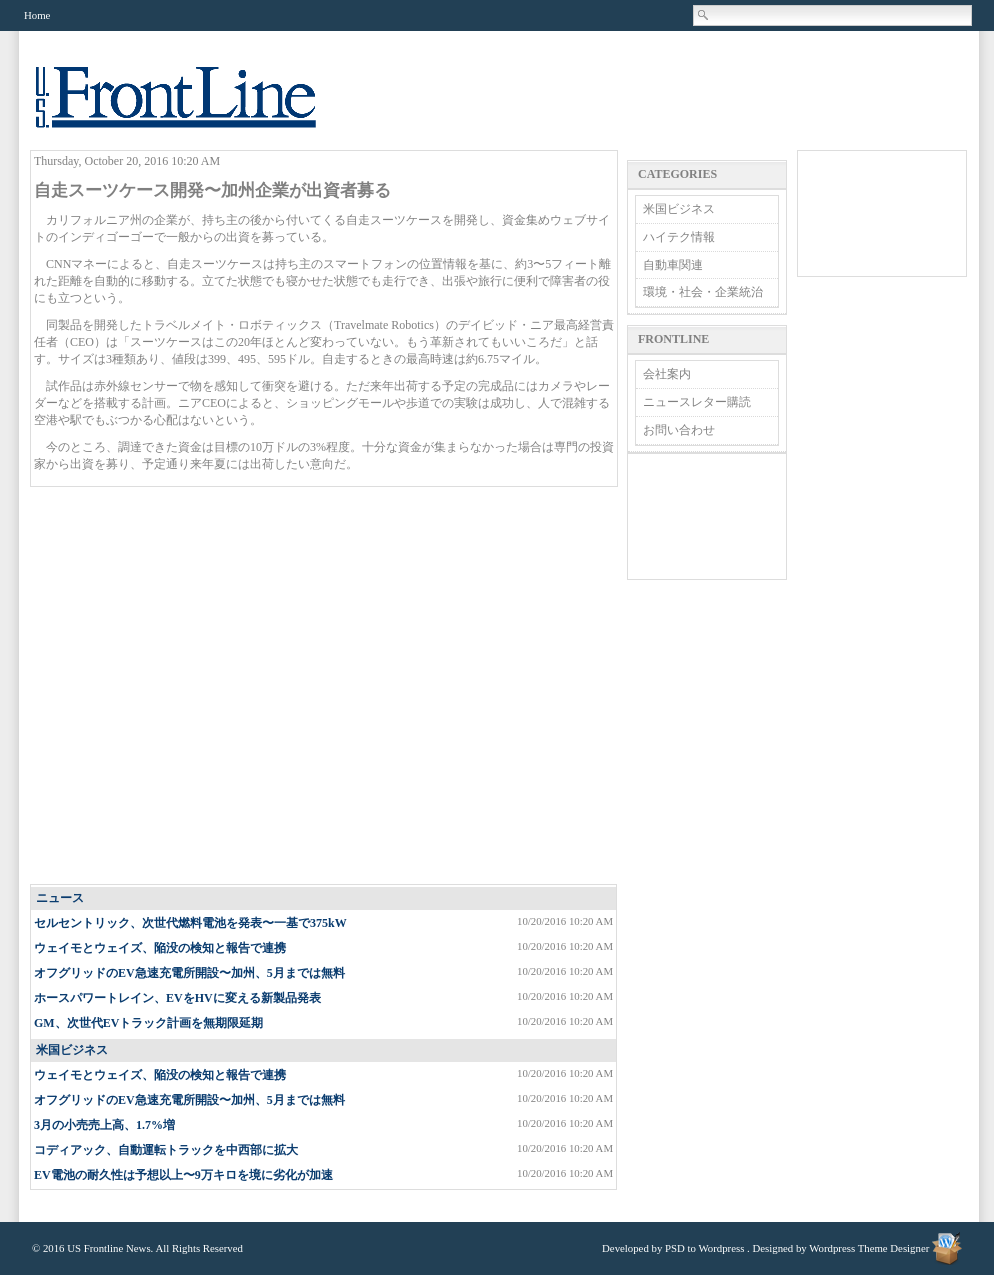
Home (37, 15)
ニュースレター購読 (697, 402)
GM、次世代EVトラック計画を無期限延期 (148, 1023)
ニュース (60, 898)
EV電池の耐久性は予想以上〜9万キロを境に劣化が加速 (183, 1175)
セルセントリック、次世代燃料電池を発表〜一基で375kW (190, 923)
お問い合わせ (679, 430)
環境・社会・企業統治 (703, 292)
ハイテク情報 (679, 237)
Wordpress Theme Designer (869, 1248)
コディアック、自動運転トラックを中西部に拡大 (166, 1150)
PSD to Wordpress (704, 1248)
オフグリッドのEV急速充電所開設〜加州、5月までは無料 (189, 973)
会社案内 (667, 374)
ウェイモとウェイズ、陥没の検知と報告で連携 (160, 948)
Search (704, 15)
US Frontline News (196, 108)
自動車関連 (673, 265)
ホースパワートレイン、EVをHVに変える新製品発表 (177, 998)
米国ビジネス (72, 1050)
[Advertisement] (187, 686)
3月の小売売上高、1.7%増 (104, 1125)
